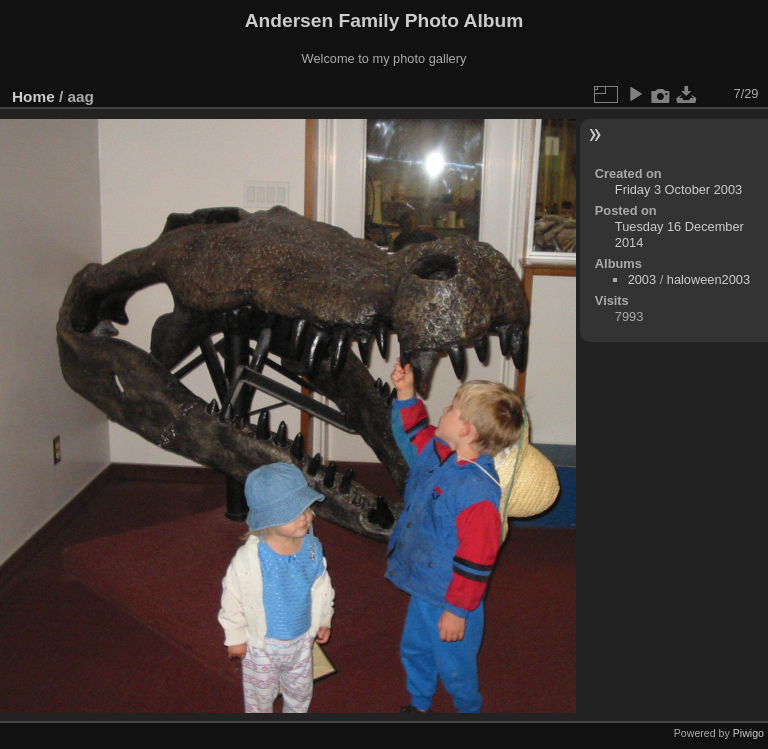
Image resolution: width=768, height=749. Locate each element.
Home (33, 96)
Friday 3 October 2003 (678, 189)
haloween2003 (708, 279)
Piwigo (748, 733)
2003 (642, 279)
